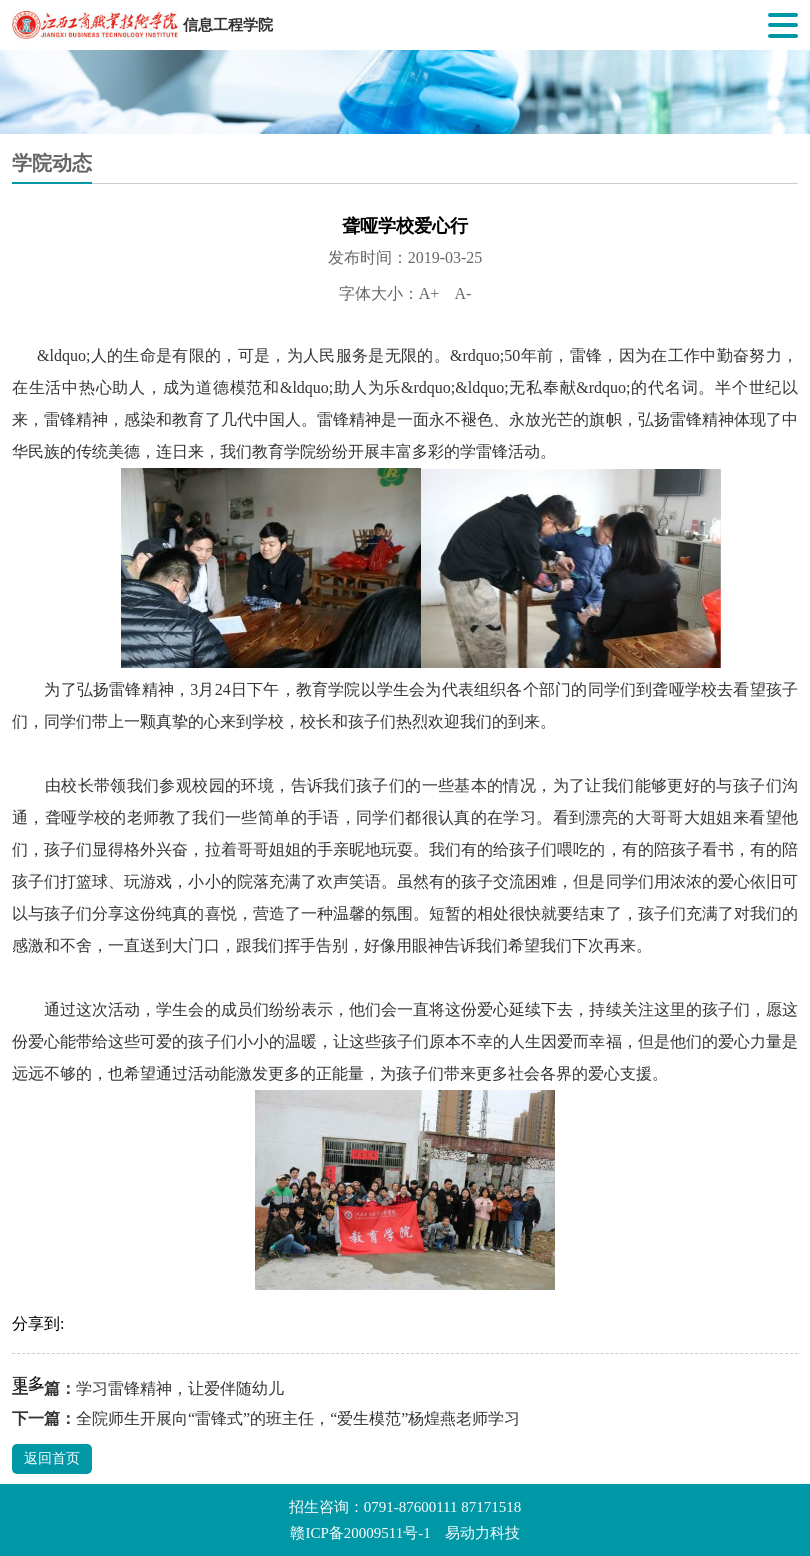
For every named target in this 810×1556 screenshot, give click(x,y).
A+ (429, 293)
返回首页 (52, 1458)
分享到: (38, 1323)
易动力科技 (482, 1533)
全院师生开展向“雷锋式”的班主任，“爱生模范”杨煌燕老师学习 (298, 1418)
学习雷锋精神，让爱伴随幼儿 (180, 1388)
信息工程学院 (228, 25)
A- (462, 293)
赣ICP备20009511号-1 (360, 1533)
